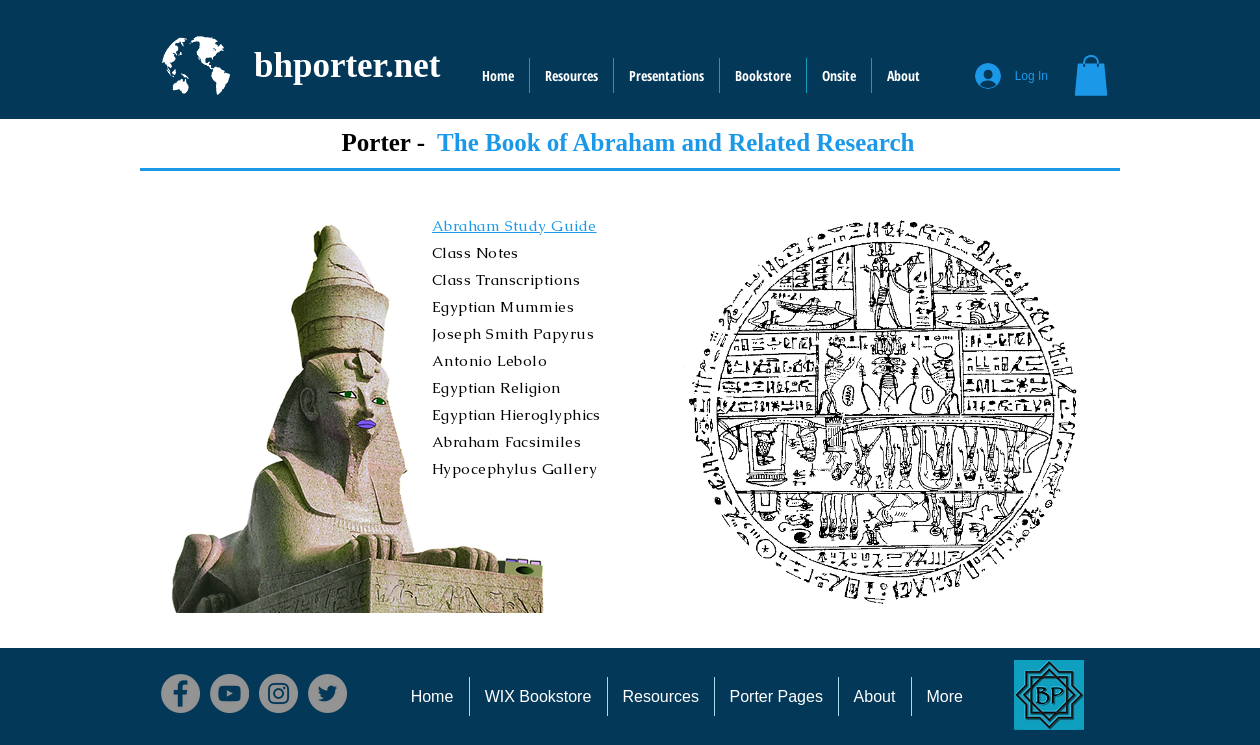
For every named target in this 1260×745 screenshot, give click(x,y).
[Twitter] (327, 693)
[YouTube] (229, 693)
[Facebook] (180, 693)
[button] (839, 75)
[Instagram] (278, 693)
